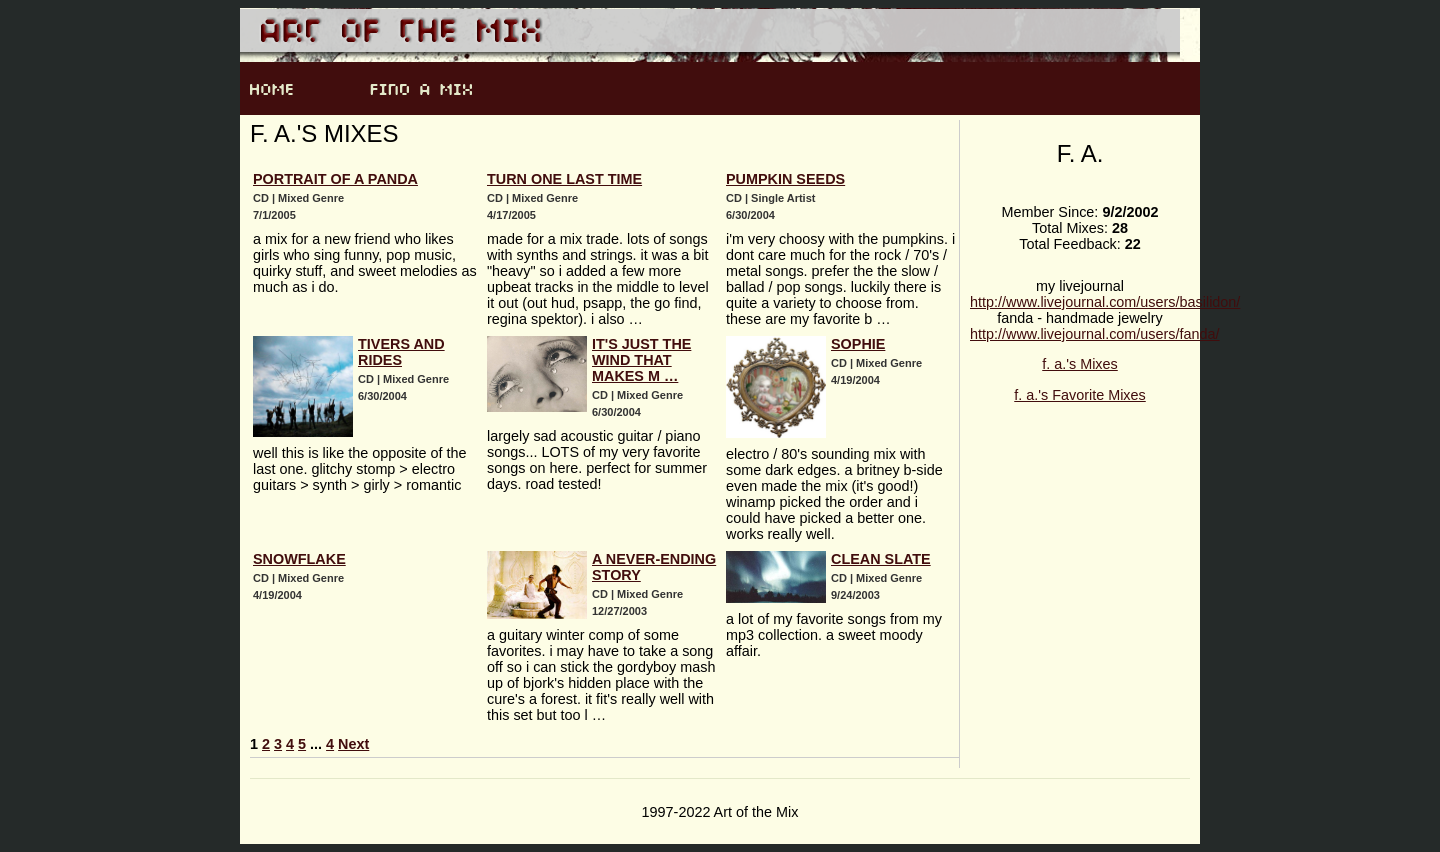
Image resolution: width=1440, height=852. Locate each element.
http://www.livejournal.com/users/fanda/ (1095, 334)
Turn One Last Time (564, 179)
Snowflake (299, 559)
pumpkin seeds (785, 179)
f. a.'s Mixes (1080, 364)
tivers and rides (401, 352)
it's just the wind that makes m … (641, 360)
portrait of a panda (335, 179)
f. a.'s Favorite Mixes (1080, 395)
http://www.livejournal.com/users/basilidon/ (1105, 302)
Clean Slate (881, 559)
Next (353, 744)
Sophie (858, 344)
